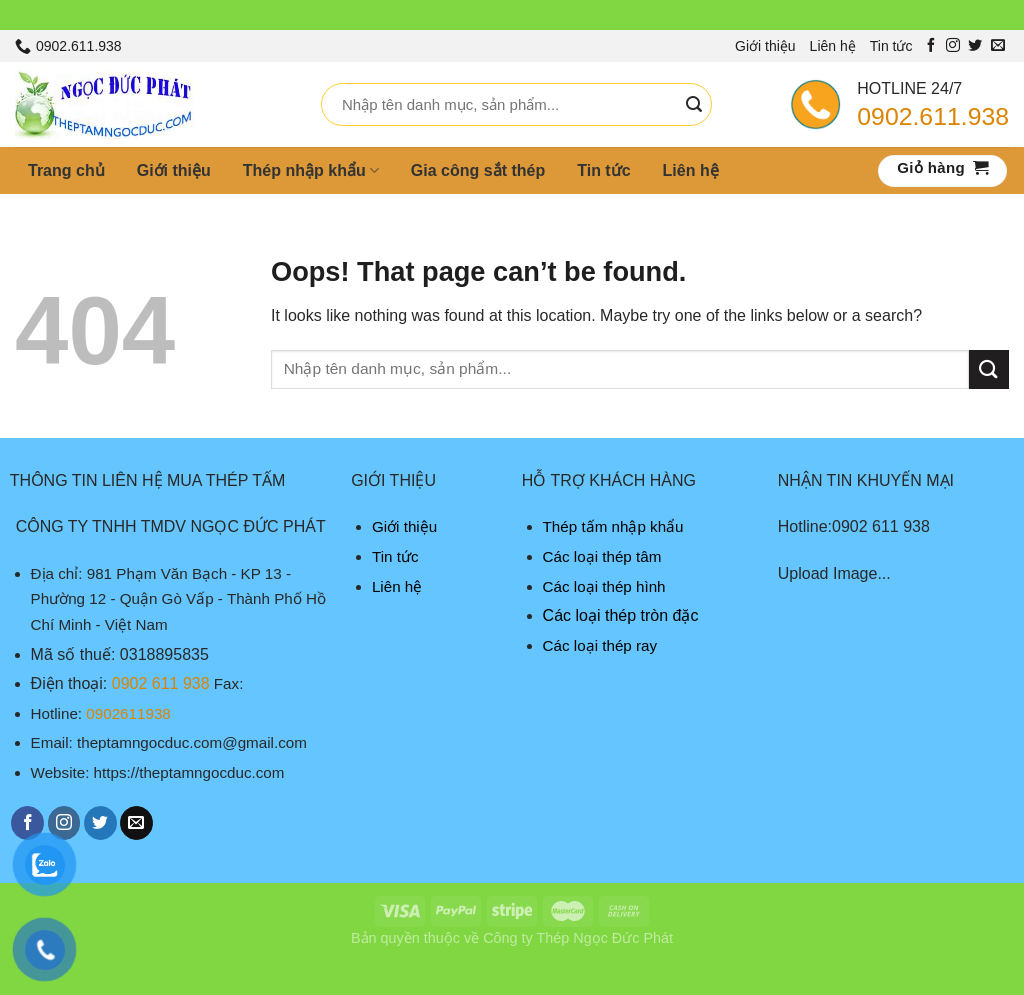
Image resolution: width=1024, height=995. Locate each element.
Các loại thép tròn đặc (621, 615)
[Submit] (694, 105)
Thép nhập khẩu (311, 170)
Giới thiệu (765, 46)
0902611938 (128, 713)
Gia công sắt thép (478, 170)
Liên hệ (833, 46)
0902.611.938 (933, 116)
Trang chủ (66, 170)
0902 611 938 (161, 683)
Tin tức (891, 46)
